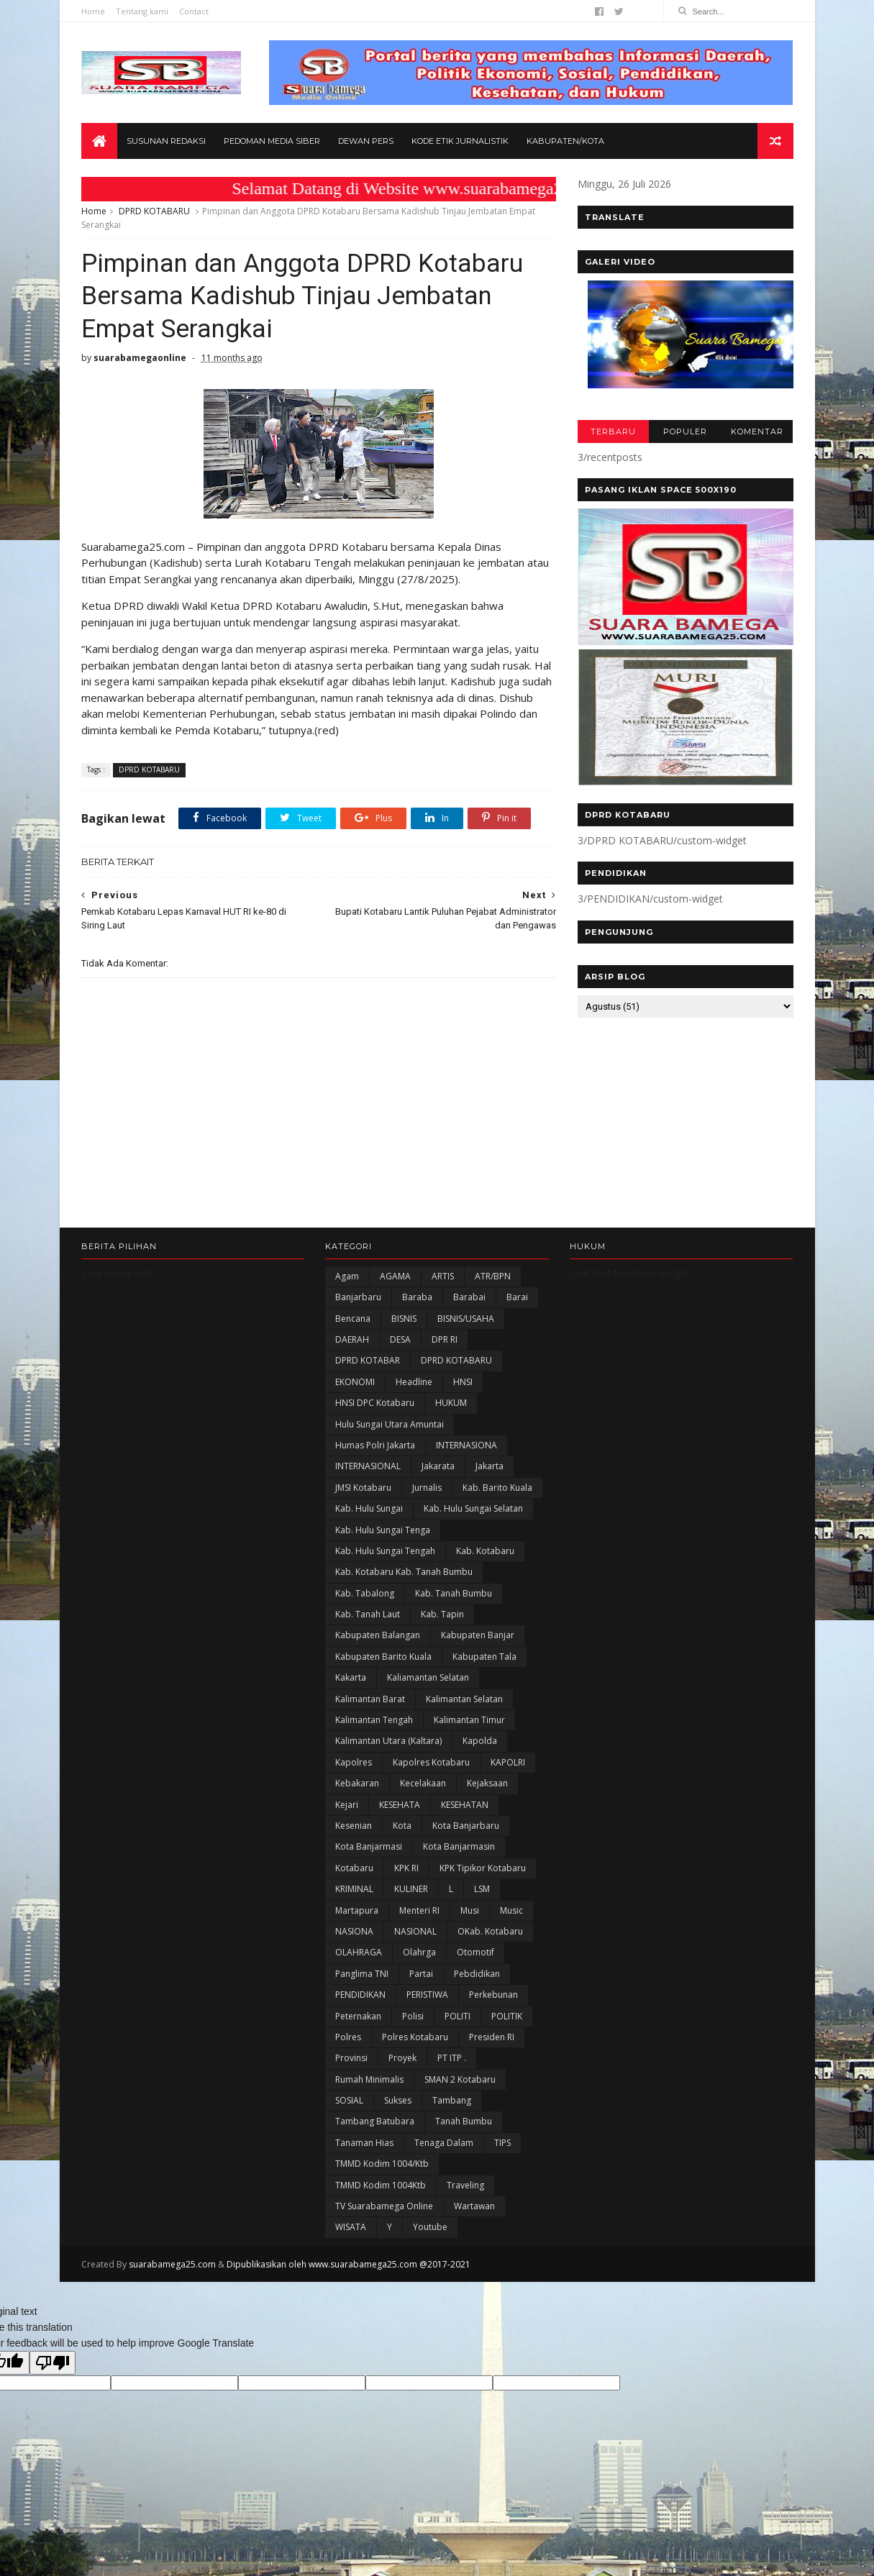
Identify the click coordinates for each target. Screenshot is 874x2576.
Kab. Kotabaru (485, 1551)
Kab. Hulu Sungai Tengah (385, 1551)
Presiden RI (491, 2037)
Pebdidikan (477, 1974)
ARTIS (443, 1276)
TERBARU (613, 431)
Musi (469, 1910)
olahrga (419, 1952)
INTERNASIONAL (368, 1466)
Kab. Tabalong (364, 1593)
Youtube (430, 2227)
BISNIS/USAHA (465, 1318)
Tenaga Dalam (443, 2143)
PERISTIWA (427, 1994)
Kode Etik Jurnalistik (460, 141)
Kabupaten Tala (484, 1656)
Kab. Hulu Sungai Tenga (382, 1530)
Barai (517, 1297)
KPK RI (406, 1868)
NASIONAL (415, 1931)
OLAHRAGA (358, 1952)
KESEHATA (399, 1805)
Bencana (352, 1318)
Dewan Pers (365, 141)
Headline (414, 1382)
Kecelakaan (423, 1783)
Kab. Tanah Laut (367, 1614)
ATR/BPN (493, 1276)
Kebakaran (357, 1783)
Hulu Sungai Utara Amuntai (389, 1424)
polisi (413, 2016)
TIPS (502, 2143)
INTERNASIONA (466, 1445)
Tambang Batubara (374, 2121)
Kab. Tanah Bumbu (453, 1593)
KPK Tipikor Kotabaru (483, 1868)
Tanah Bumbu (463, 2121)
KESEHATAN (464, 1805)
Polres (348, 2037)
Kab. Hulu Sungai (369, 1508)
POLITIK (506, 2016)
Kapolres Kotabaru (431, 1762)
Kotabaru (354, 1868)
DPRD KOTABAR (367, 1360)
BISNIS (403, 1318)
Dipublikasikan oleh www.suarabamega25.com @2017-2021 (348, 2264)
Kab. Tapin (442, 1614)
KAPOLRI (508, 1762)
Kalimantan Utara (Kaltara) (388, 1741)
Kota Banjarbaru (465, 1825)
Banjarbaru (358, 1297)
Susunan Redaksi (166, 141)
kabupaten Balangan (377, 1635)
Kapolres (353, 1762)
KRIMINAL (354, 1889)
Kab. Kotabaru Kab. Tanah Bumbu (404, 1572)
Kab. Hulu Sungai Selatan (473, 1508)
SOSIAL (349, 2100)
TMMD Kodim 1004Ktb (380, 2185)
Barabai (469, 1297)
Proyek (402, 2058)
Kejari (346, 1805)
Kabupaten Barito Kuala (383, 1656)
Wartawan (474, 2206)
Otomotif (475, 1952)
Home (93, 11)
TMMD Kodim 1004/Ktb (382, 2163)
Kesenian (353, 1825)
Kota (402, 1825)
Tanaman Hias (364, 2143)
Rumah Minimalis (369, 2079)
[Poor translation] (52, 2363)
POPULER (685, 431)
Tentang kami (142, 11)
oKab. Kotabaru (490, 1931)
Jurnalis (427, 1487)
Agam (347, 1276)
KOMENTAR (757, 431)
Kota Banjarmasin (459, 1846)
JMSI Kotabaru (363, 1487)
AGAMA (395, 1276)
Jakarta (489, 1466)
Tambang (451, 2100)
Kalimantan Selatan (464, 1699)
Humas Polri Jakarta (375, 1445)
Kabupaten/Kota (565, 141)
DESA (400, 1339)
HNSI (463, 1382)
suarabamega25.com (172, 2264)
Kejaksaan (487, 1783)
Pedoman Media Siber (272, 141)
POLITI (457, 2016)
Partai (421, 1974)
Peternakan (358, 2016)
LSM (482, 1889)
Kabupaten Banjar (477, 1635)
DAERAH (352, 1339)
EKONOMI (355, 1382)
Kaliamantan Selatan (428, 1677)
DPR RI (445, 1339)
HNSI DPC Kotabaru (374, 1403)
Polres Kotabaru (415, 2037)
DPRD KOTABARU (154, 211)
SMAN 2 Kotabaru (460, 2079)
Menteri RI (419, 1910)
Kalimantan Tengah (374, 1720)
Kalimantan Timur (469, 1720)
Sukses (397, 2100)
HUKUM (451, 1403)
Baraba (417, 1297)
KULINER (411, 1889)
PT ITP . (451, 2058)
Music (511, 1910)
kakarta (350, 1677)
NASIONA (354, 1931)
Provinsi (351, 2058)
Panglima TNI (361, 1974)
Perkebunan (493, 1994)
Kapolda (480, 1741)
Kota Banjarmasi (368, 1846)
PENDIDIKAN (360, 1994)
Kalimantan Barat (370, 1699)
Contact (194, 11)
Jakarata (438, 1466)
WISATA (350, 2227)
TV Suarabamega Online (384, 2206)
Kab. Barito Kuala (497, 1487)
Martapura (356, 1910)
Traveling (465, 2185)
